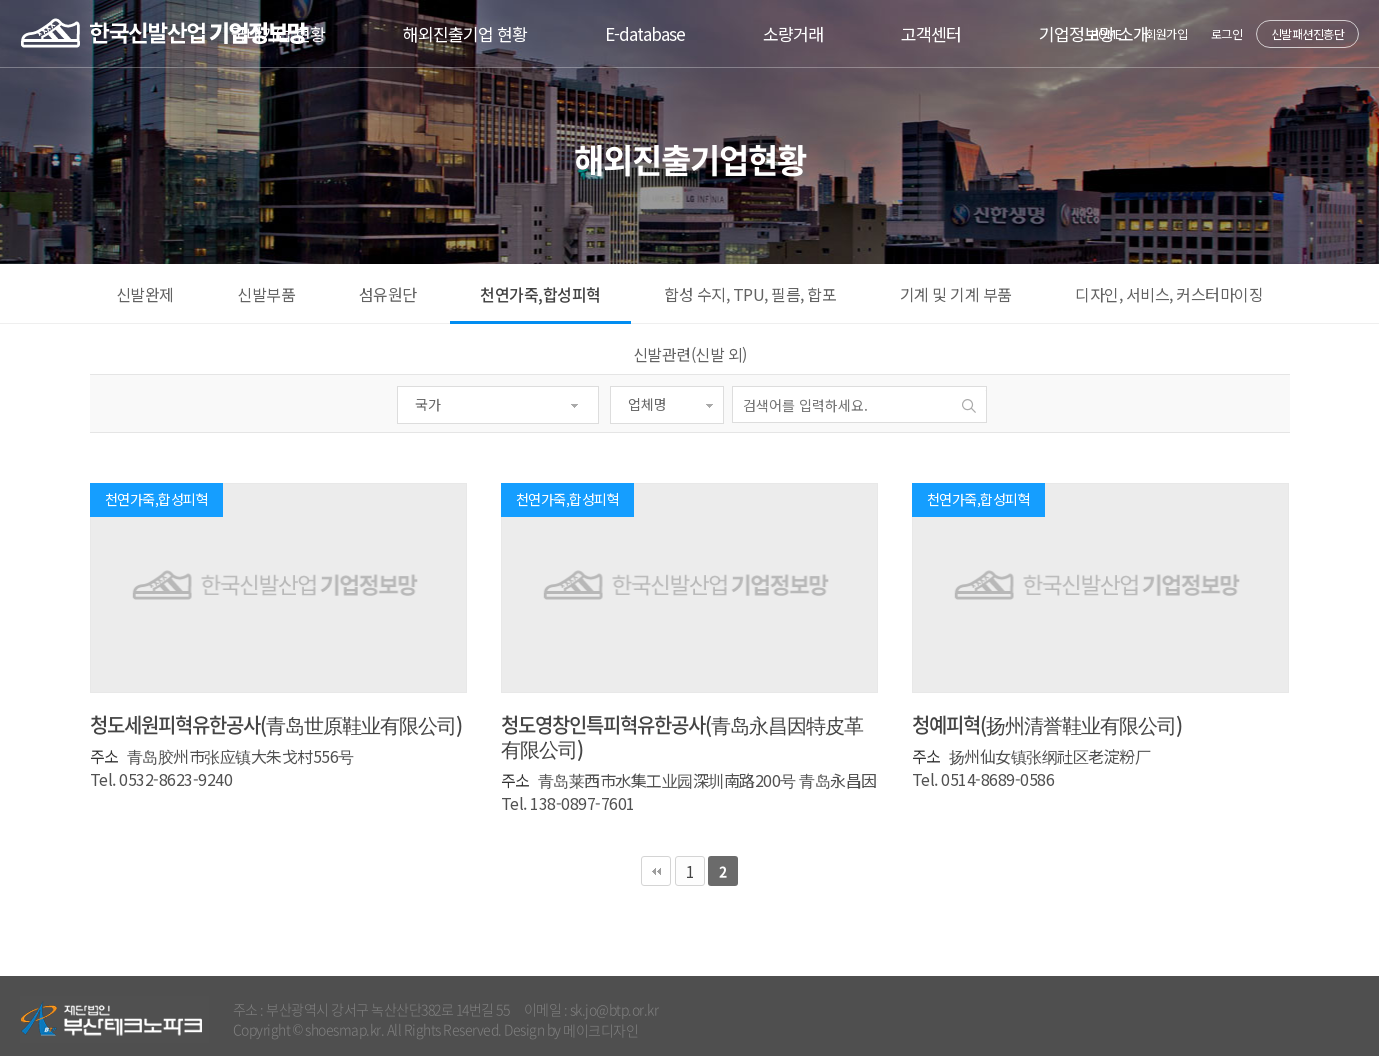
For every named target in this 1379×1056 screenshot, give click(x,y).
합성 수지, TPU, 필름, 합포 (750, 294)
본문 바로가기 (0, 0)
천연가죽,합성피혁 (540, 294)
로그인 (1227, 33)
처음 (656, 871)
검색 (969, 405)
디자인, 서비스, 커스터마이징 (1169, 294)
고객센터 (931, 33)
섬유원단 (388, 294)
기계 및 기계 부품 (956, 294)
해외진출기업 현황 (465, 33)
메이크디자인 (600, 1030)
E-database (645, 33)
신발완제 (145, 294)
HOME (1106, 33)
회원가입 (1166, 33)
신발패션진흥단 (1308, 33)
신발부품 (266, 294)
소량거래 (793, 33)
